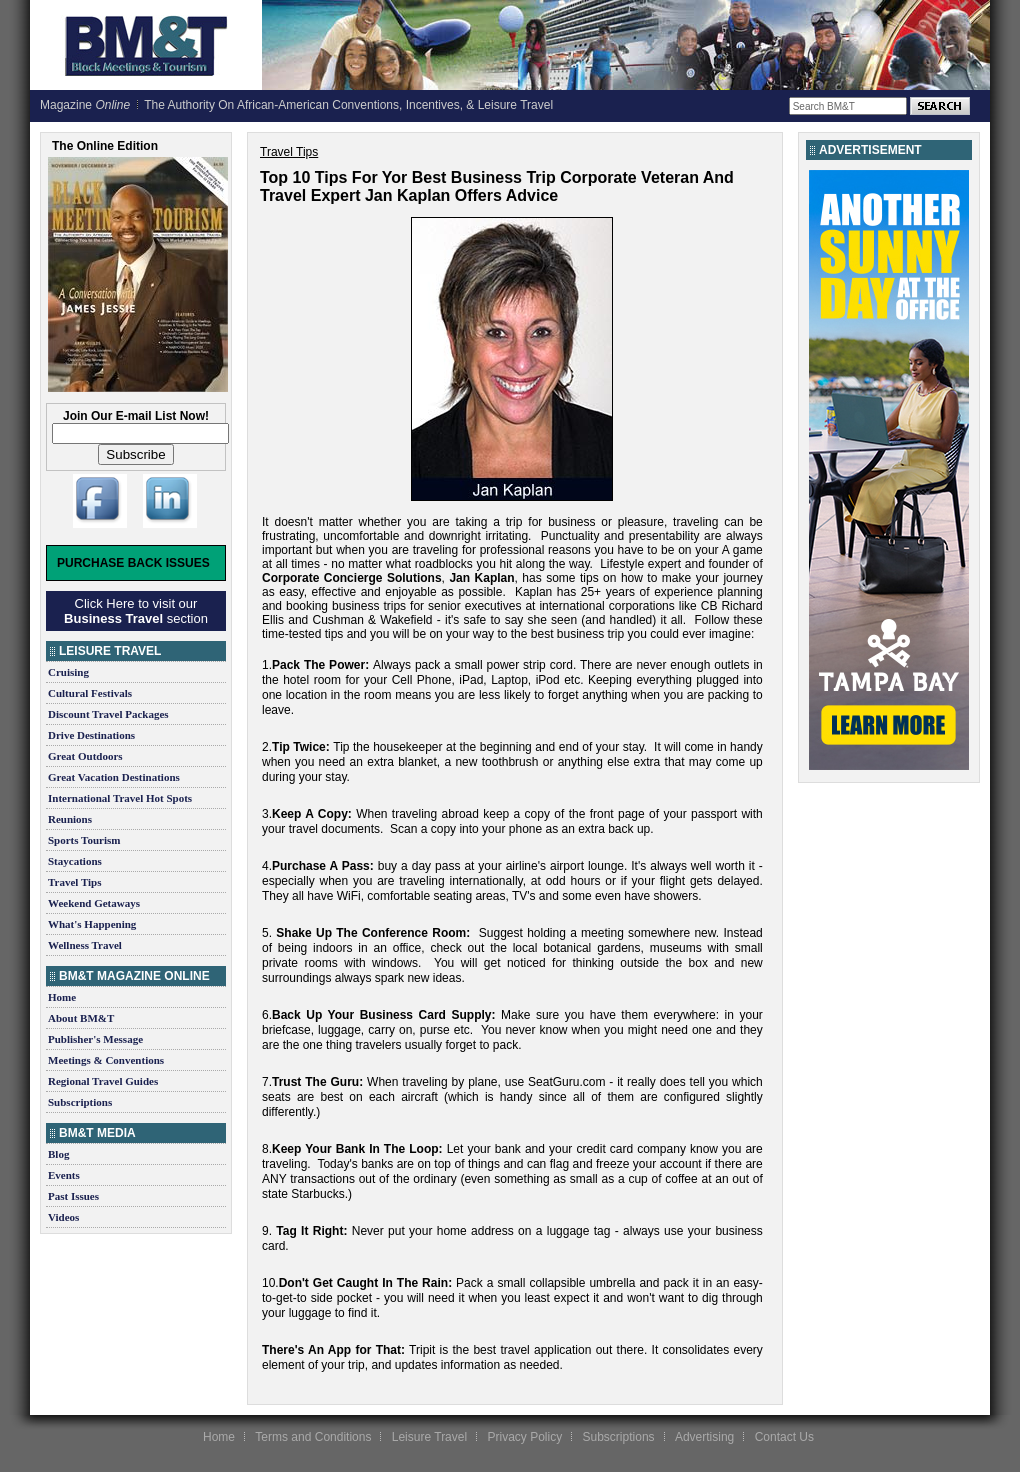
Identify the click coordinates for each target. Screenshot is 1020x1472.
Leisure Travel (429, 1437)
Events (64, 1175)
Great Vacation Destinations (114, 777)
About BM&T (81, 1018)
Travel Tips (75, 882)
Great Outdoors (85, 756)
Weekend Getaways (94, 903)
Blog (58, 1154)
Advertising (704, 1437)
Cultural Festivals (90, 693)
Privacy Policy (524, 1437)
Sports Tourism (84, 840)
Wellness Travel (85, 945)
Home (62, 997)
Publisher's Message (95, 1039)
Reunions (70, 819)
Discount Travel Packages (108, 714)
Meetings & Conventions (106, 1060)
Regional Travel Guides (103, 1081)
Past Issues (73, 1196)
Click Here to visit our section (136, 611)
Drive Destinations (91, 735)
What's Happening (92, 924)
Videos (63, 1217)
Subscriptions (80, 1102)
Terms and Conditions (313, 1437)
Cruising (68, 672)
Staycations (75, 861)
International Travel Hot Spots (120, 798)
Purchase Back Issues (133, 563)
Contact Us (784, 1437)
